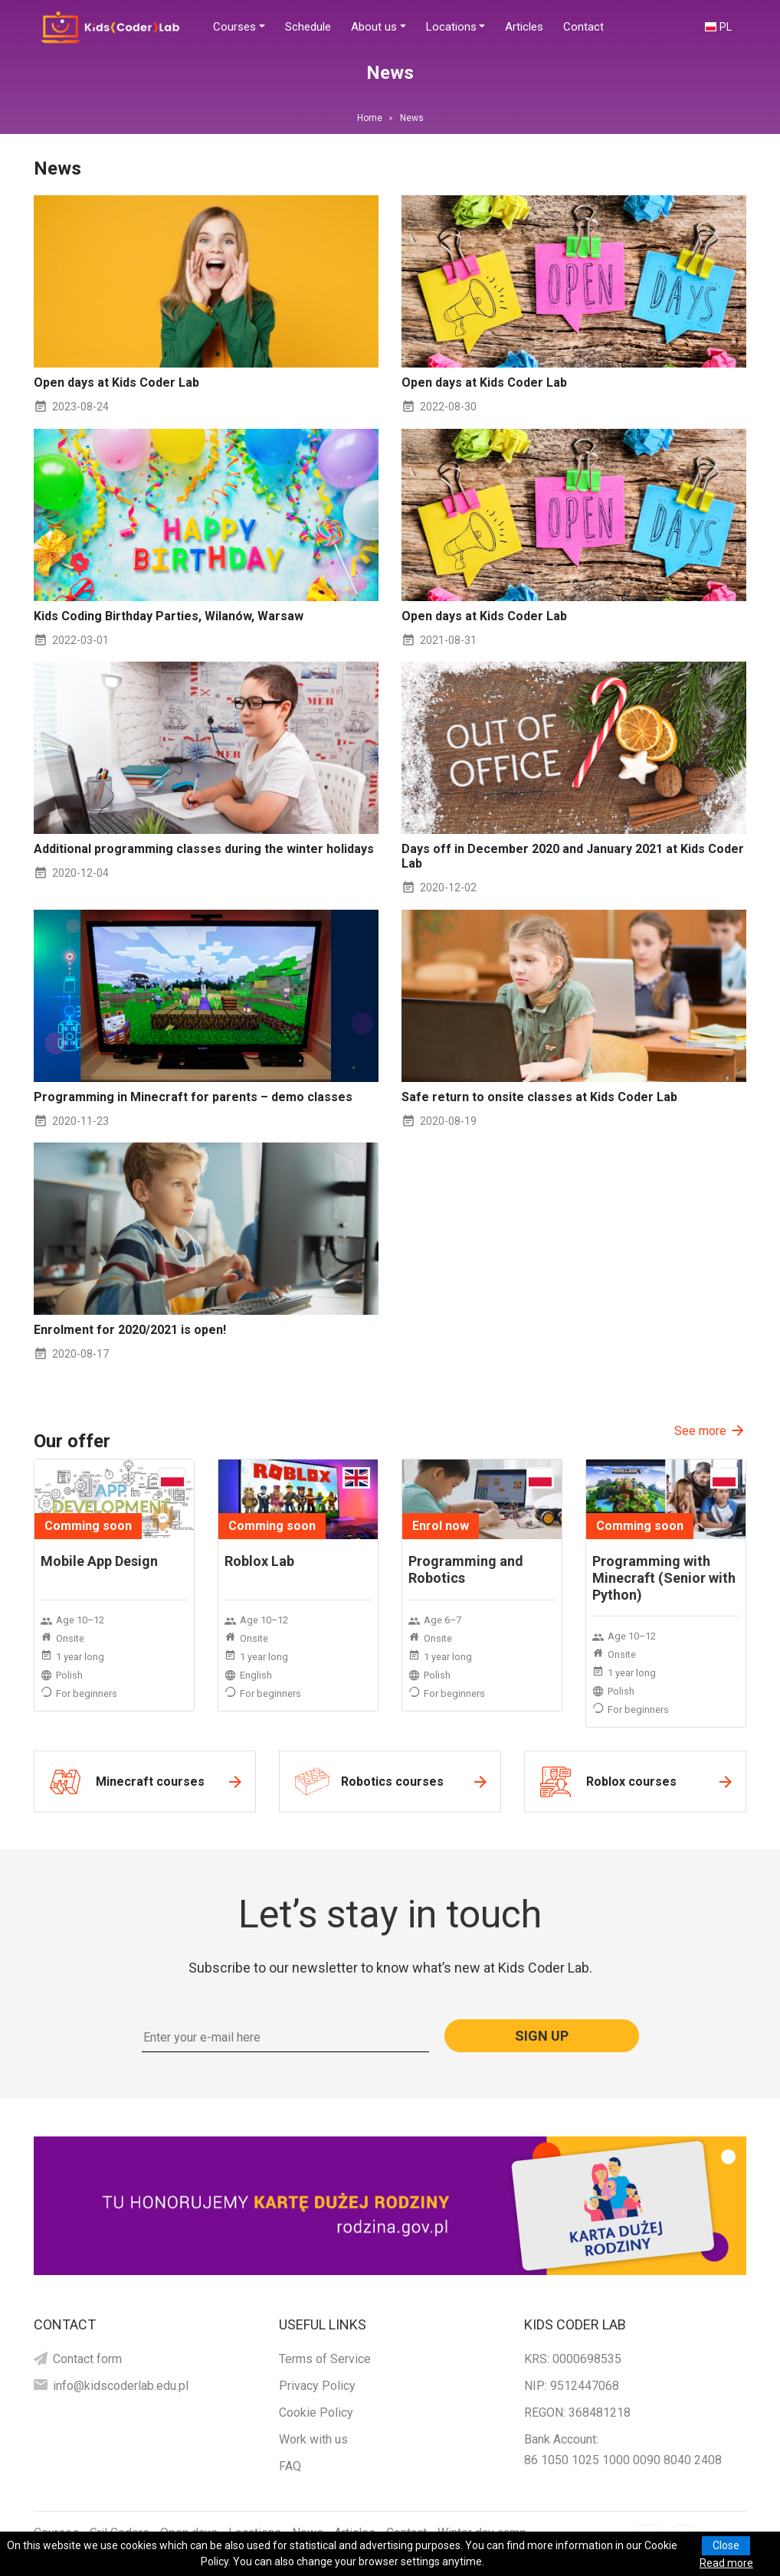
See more (700, 1431)
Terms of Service (325, 2359)
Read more (726, 2563)
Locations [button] (451, 27)
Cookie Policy (316, 2412)
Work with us (313, 2439)
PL (725, 27)
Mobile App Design (99, 1561)
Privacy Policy (317, 2385)
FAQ (290, 2466)
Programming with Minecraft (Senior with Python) (664, 1578)
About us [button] (374, 27)
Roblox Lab (259, 1561)
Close (726, 2545)
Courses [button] (234, 27)
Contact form (87, 2359)
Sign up (542, 2036)
